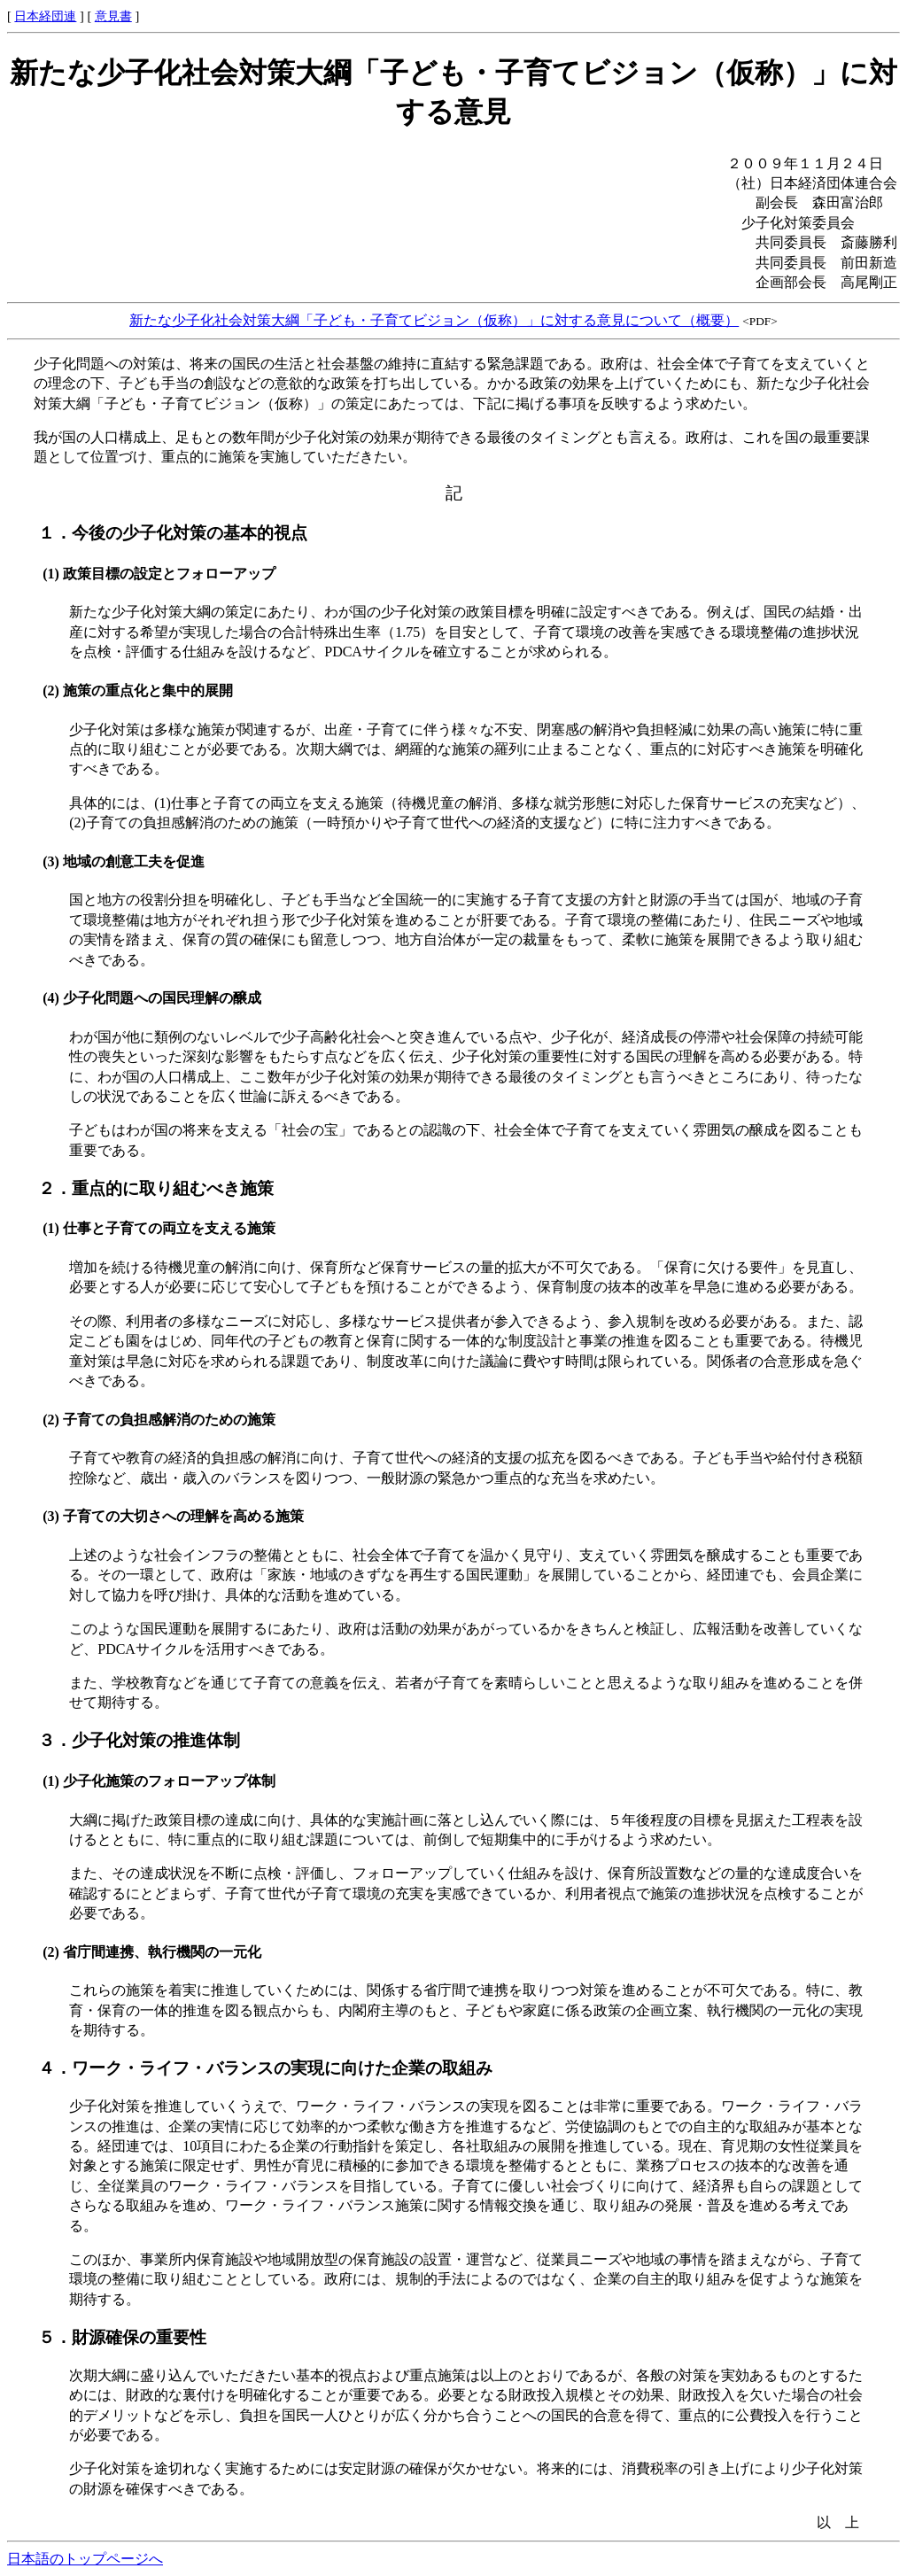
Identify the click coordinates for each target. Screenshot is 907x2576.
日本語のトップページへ (85, 2558)
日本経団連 (45, 16)
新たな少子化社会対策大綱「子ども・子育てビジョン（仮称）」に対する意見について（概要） (434, 320)
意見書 (113, 16)
